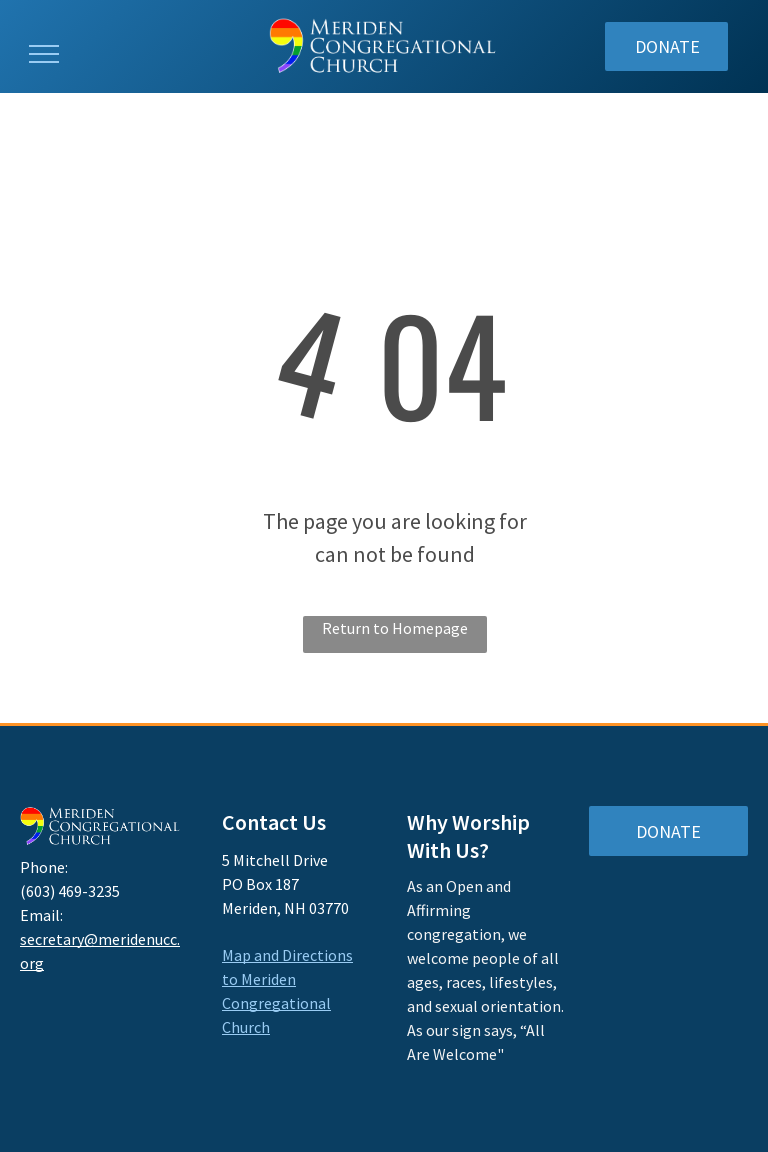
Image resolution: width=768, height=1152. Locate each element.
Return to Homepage (395, 628)
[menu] (44, 54)
